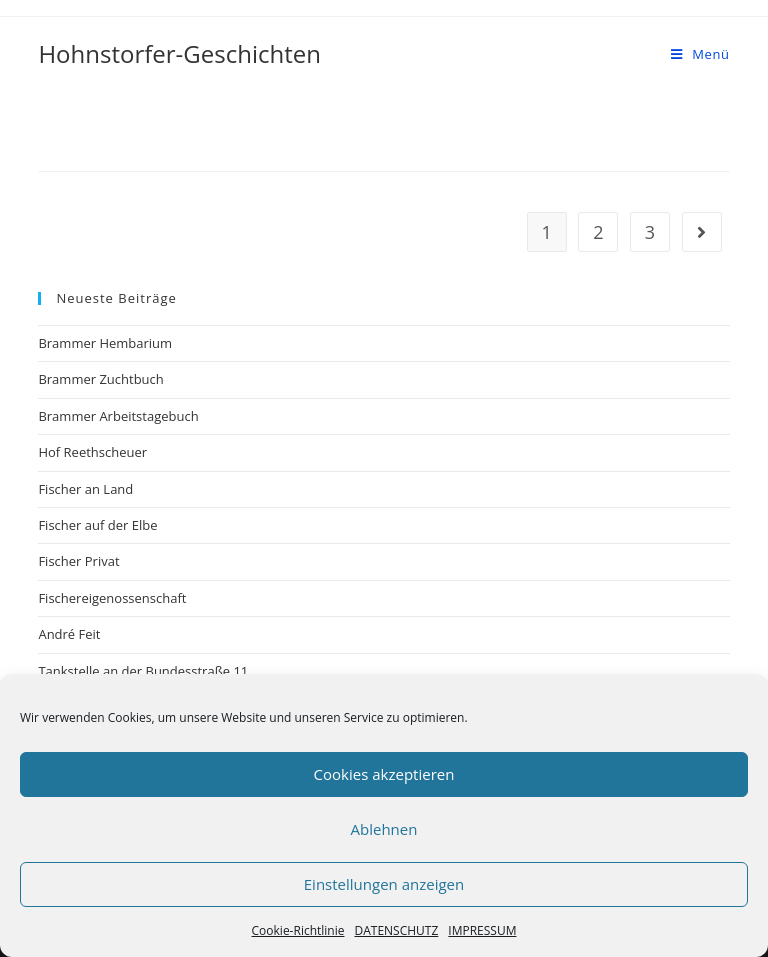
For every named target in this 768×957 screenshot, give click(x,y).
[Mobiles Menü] (700, 54)
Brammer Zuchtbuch (100, 379)
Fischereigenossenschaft (112, 598)
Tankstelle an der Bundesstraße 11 (143, 671)
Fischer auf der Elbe (97, 525)
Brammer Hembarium (105, 343)
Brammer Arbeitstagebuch (118, 416)
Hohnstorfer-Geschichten (179, 53)
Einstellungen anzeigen (384, 884)
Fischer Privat (78, 561)
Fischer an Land (85, 489)
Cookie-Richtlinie (298, 930)
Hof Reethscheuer (92, 452)
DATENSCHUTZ (396, 930)
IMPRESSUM (482, 930)
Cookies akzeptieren (384, 774)
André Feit (69, 634)
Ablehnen (384, 829)
